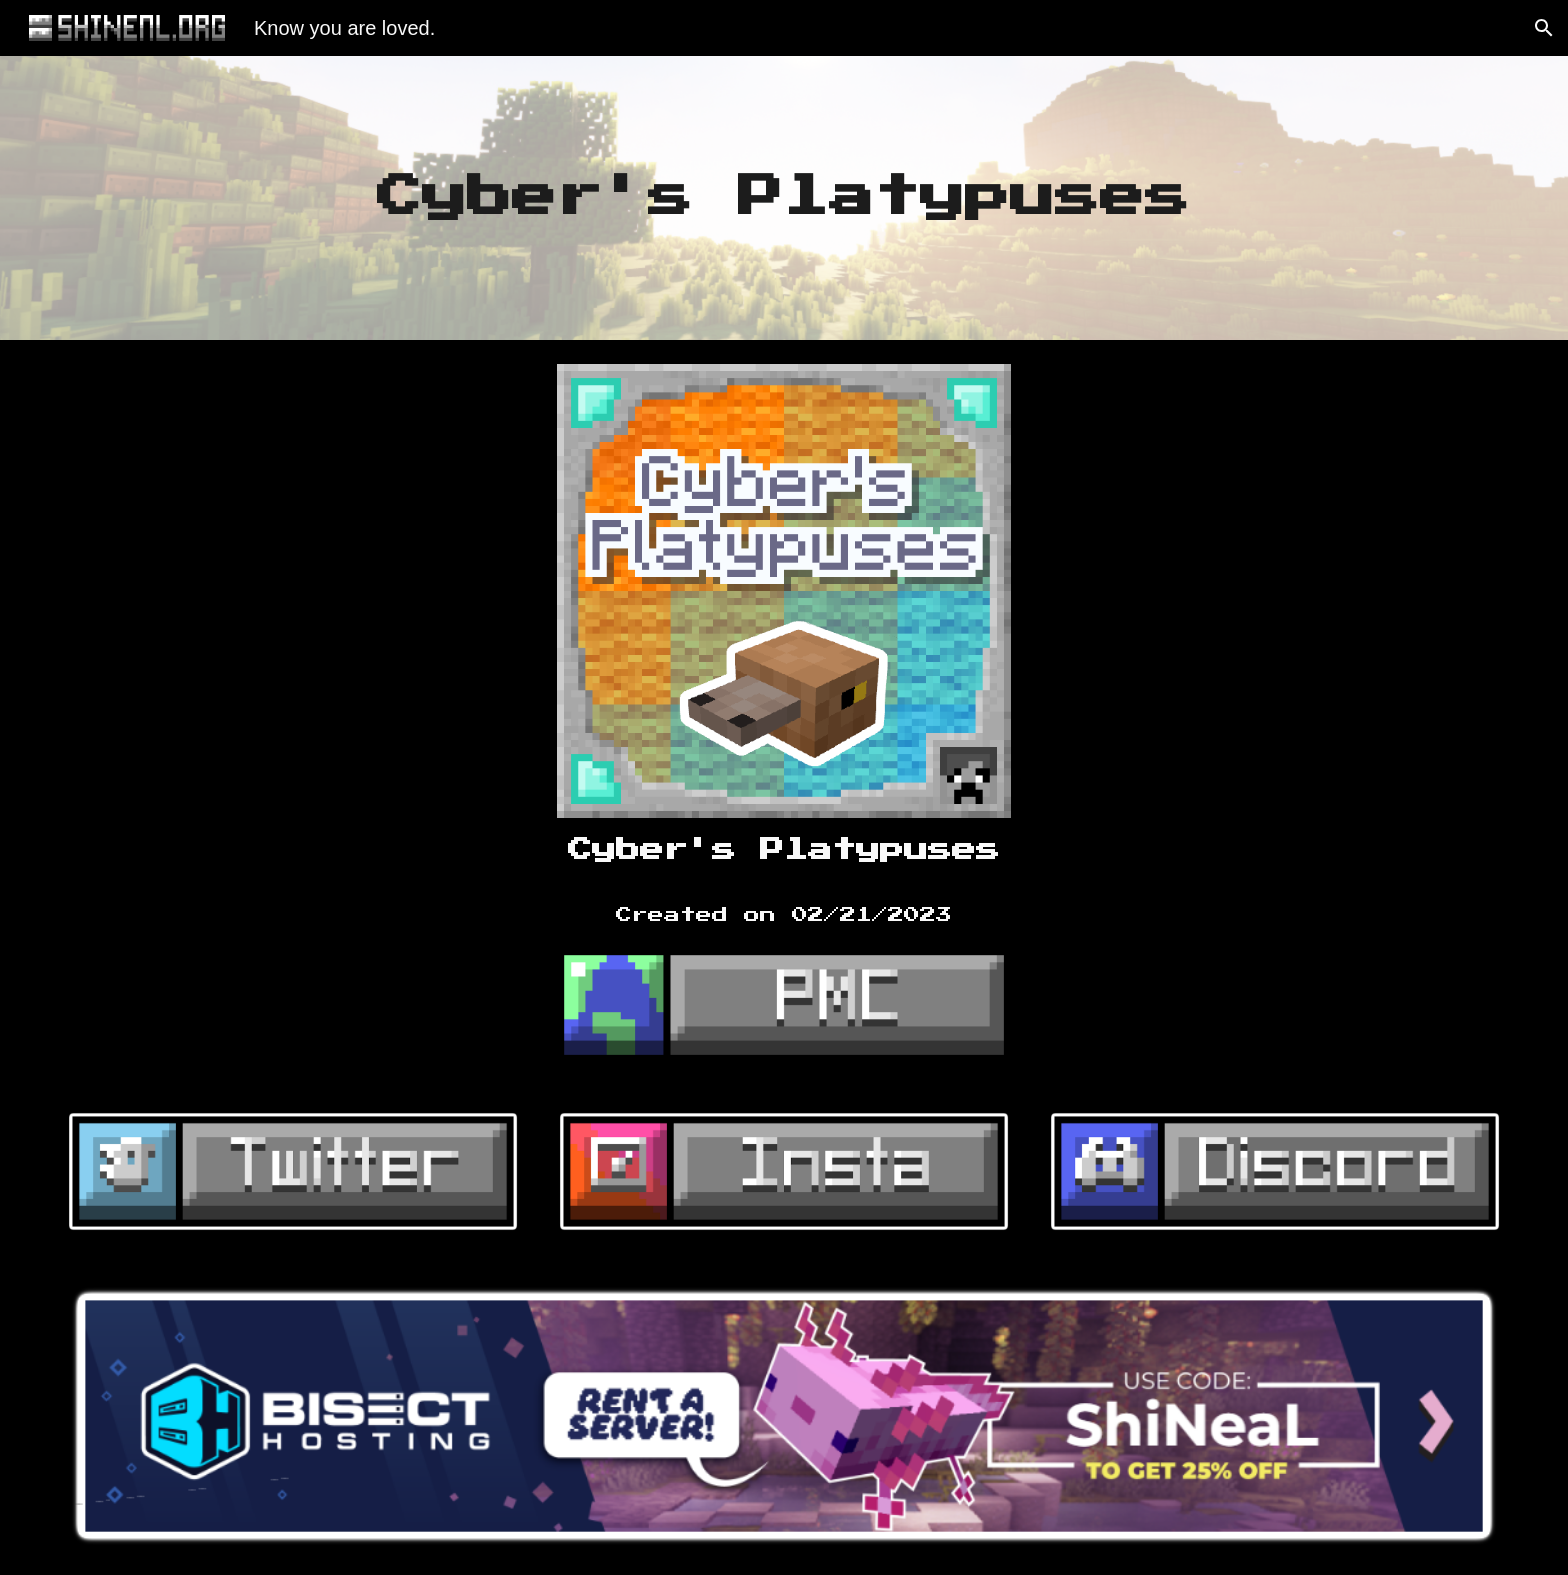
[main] (784, 198)
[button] (1544, 28)
